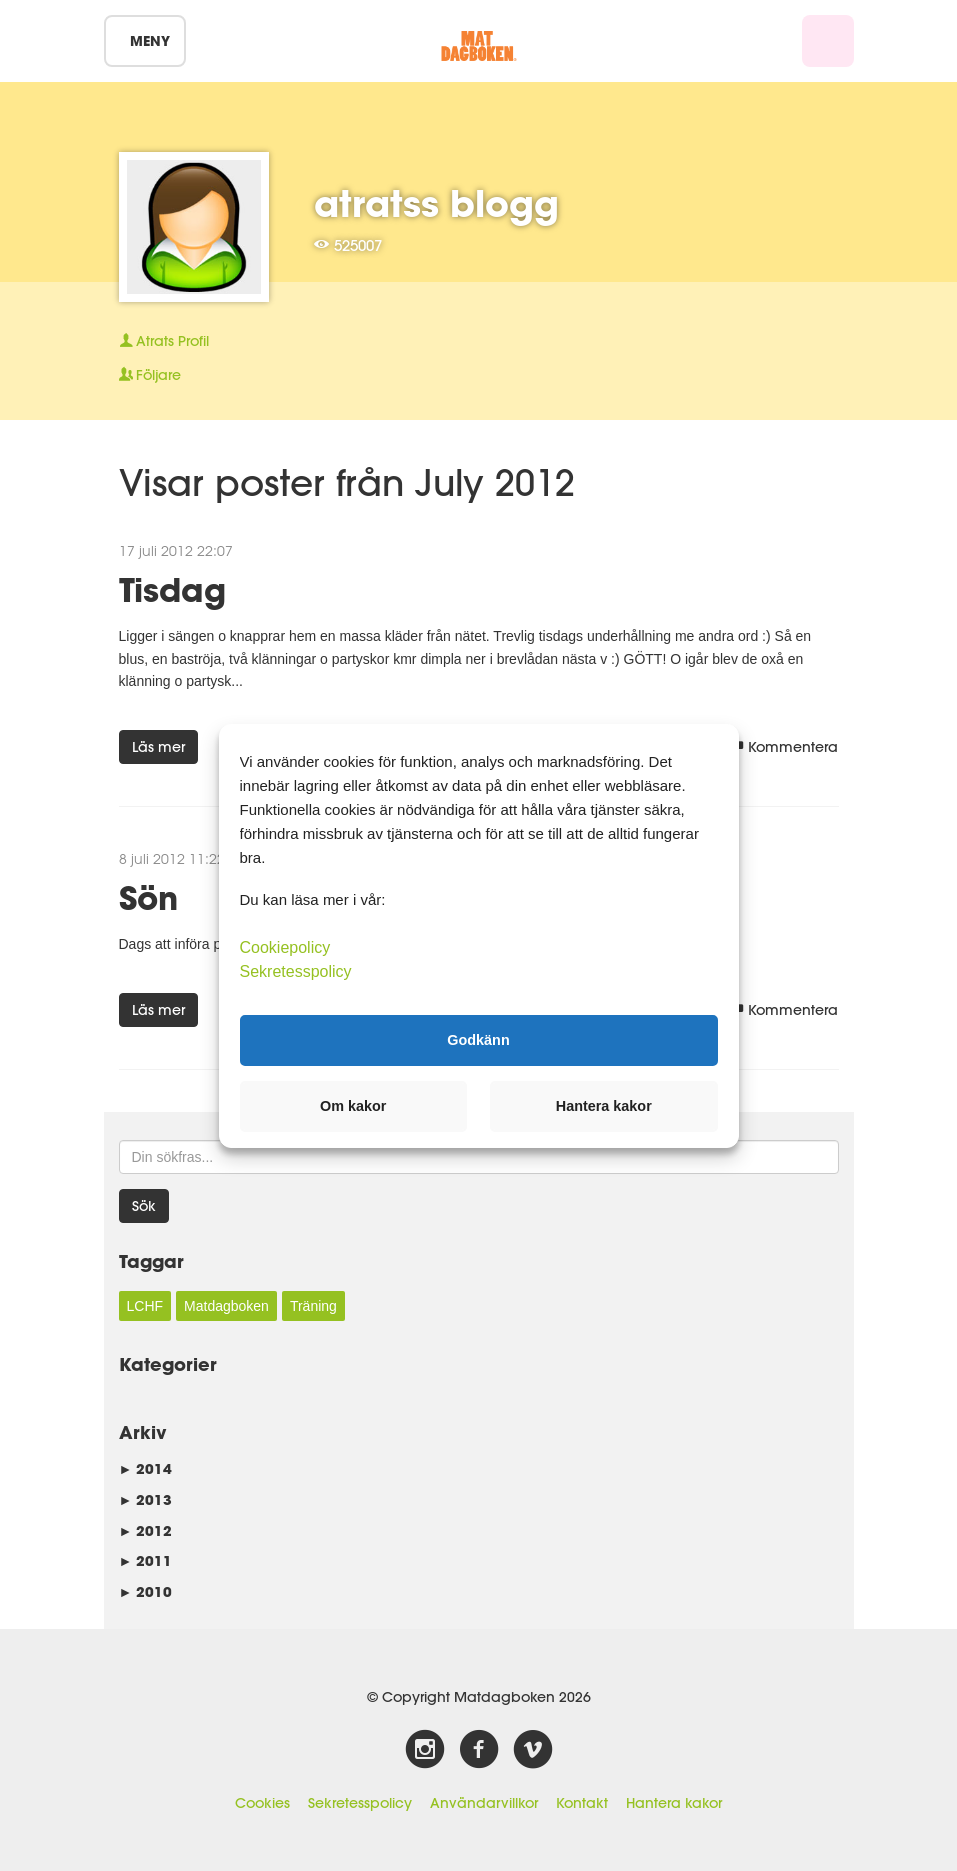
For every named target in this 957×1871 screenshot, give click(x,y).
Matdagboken (226, 1306)
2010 (146, 1591)
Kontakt (582, 1803)
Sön (148, 897)
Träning (313, 1306)
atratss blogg (436, 203)
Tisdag (172, 589)
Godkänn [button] (478, 1040)
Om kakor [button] (353, 1106)
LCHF (145, 1306)
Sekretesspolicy (360, 1803)
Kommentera (784, 747)
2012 (146, 1530)
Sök (144, 1206)
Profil (164, 341)
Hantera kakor (674, 1803)
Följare (150, 375)
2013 (146, 1499)
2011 (146, 1560)
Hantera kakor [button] (604, 1106)
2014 (146, 1468)
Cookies (262, 1803)
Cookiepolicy (285, 946)
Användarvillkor (484, 1803)
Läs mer (158, 747)
